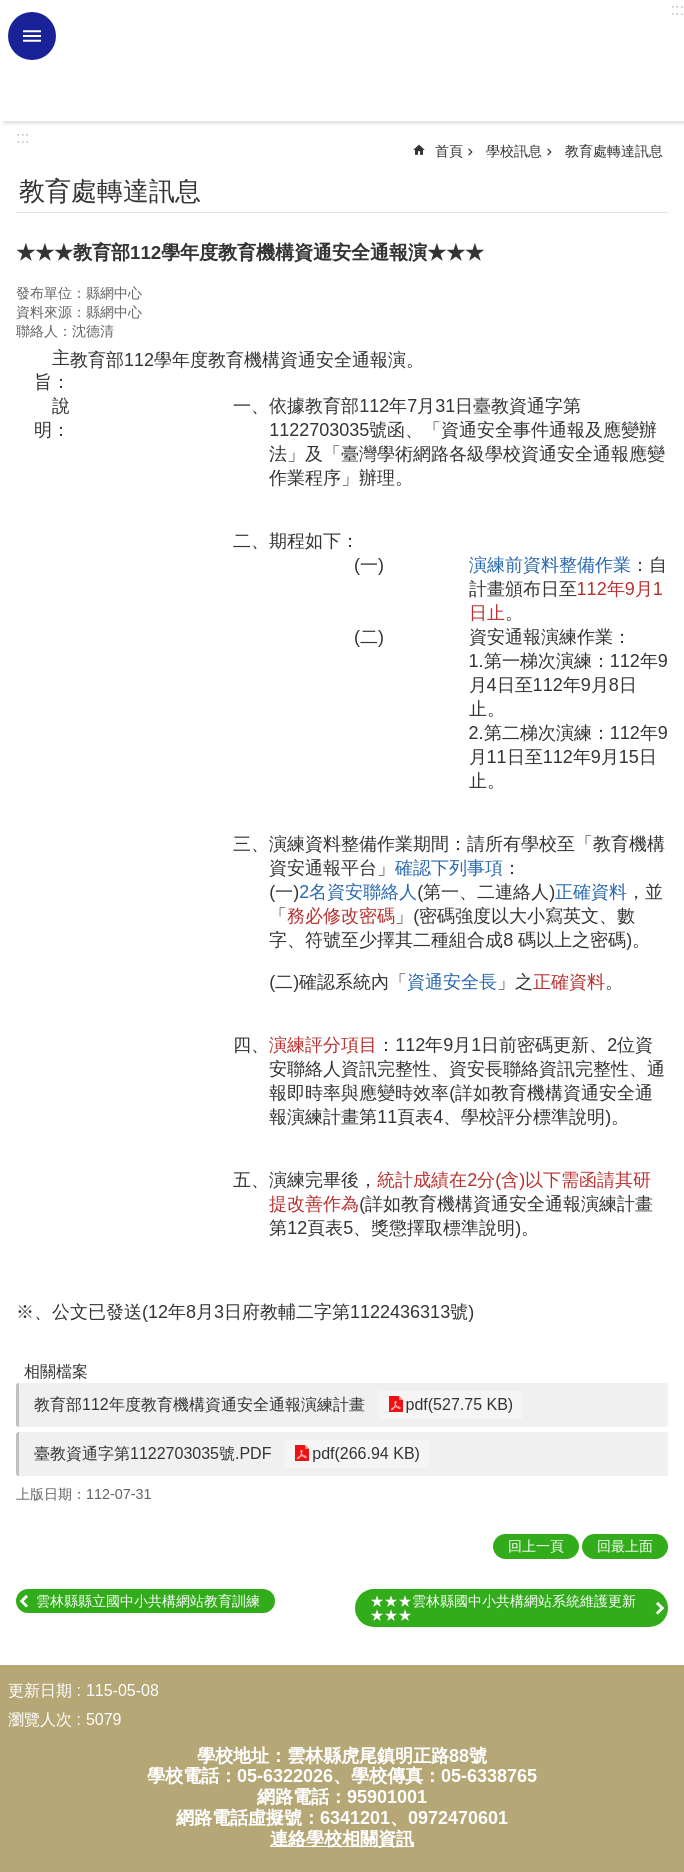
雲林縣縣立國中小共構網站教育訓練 (148, 1601)
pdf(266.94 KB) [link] (363, 1453)
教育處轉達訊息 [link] (614, 151)
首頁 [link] (449, 151)
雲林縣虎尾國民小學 (367, 61)
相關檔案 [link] (56, 1371)
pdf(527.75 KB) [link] (457, 1404)
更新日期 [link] (40, 1690)
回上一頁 (536, 1546)
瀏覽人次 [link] (40, 1719)
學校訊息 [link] (514, 151)
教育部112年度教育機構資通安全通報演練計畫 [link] (199, 1404)
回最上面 (625, 1546)
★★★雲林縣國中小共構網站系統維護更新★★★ (503, 1608)
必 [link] (32, 36)
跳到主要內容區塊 (10, 10)
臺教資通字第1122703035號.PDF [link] (152, 1453)
